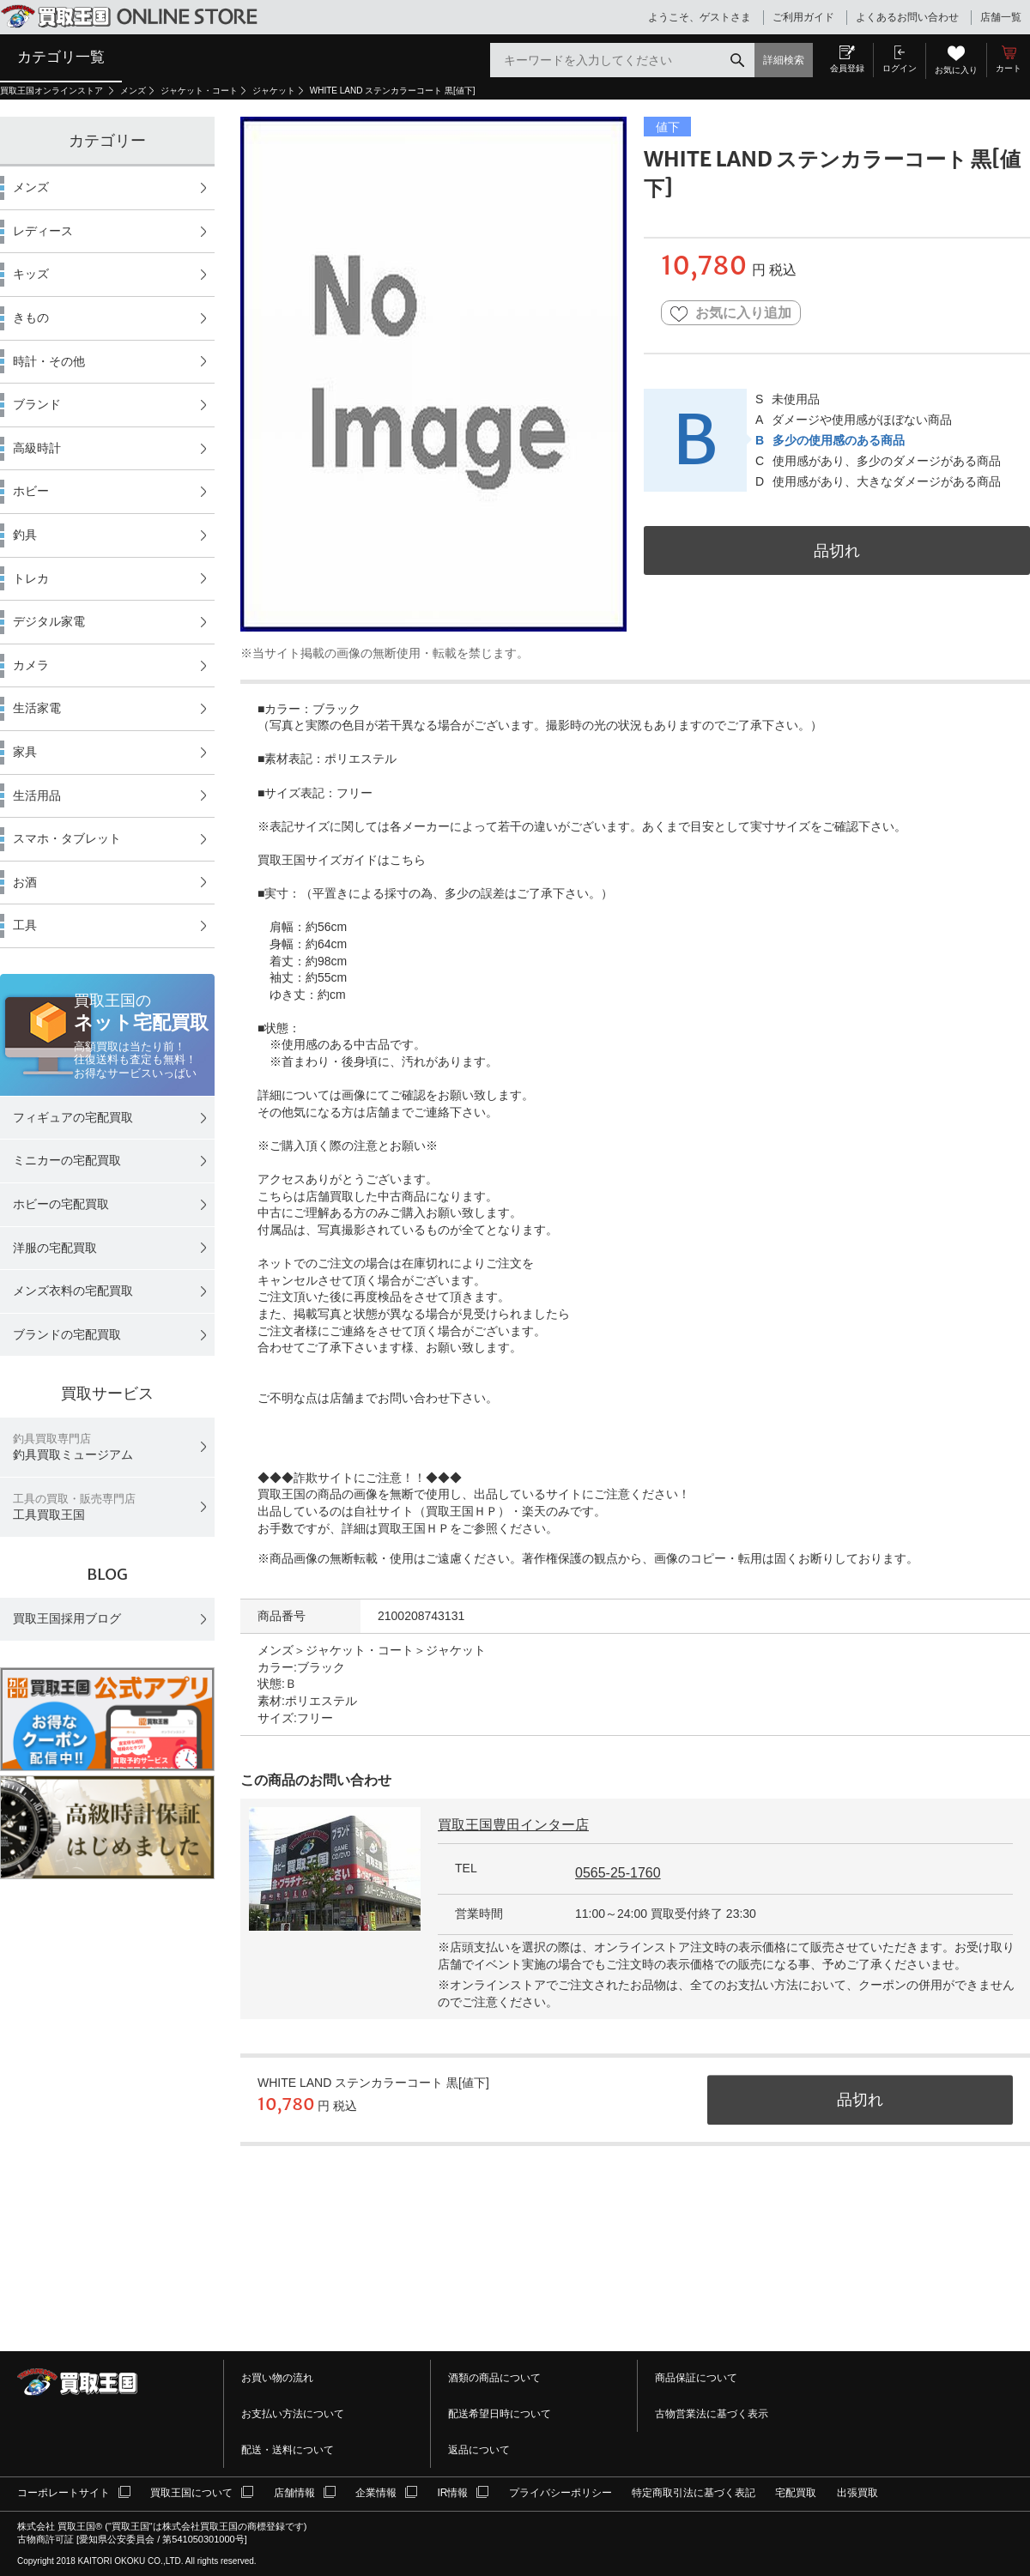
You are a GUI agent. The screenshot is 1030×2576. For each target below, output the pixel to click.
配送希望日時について (499, 2414)
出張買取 (857, 2493)
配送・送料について (287, 2450)
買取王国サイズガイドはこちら (342, 860)
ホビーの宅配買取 (61, 1204)
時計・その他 (49, 361)
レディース (43, 231)
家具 (25, 752)
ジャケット (273, 90)
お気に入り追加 (730, 313)
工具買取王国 (74, 1507)
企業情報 (376, 2493)
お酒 (25, 882)
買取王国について (191, 2493)
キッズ (31, 274)
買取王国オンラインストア (53, 90)
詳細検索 (783, 60)
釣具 (25, 534)
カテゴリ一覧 (61, 56)
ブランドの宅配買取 (67, 1334)
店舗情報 (294, 2493)
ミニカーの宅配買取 (67, 1160)
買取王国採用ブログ (67, 1618)
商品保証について (696, 2378)
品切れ (837, 550)
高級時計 (37, 448)
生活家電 (37, 708)
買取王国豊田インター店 (513, 1824)
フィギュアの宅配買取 (73, 1117)
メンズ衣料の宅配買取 (73, 1290)
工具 (25, 925)
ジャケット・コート (199, 90)
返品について (479, 2450)
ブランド (37, 404)
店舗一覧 (1000, 17)
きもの (31, 317)
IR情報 (452, 2493)
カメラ (31, 665)
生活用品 (37, 795)
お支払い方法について (292, 2414)
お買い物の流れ (277, 2378)
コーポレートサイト (63, 2493)
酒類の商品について (494, 2378)
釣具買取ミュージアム (73, 1447)
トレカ (31, 578)
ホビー (31, 491)
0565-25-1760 (618, 1872)
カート (1008, 68)
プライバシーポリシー (560, 2493)
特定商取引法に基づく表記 (693, 2493)
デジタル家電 (49, 621)
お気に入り (956, 70)
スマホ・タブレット (67, 838)
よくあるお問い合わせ (907, 17)
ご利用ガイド (803, 17)
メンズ (133, 90)
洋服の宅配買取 (55, 1248)
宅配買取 (795, 2493)
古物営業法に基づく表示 (711, 2414)
